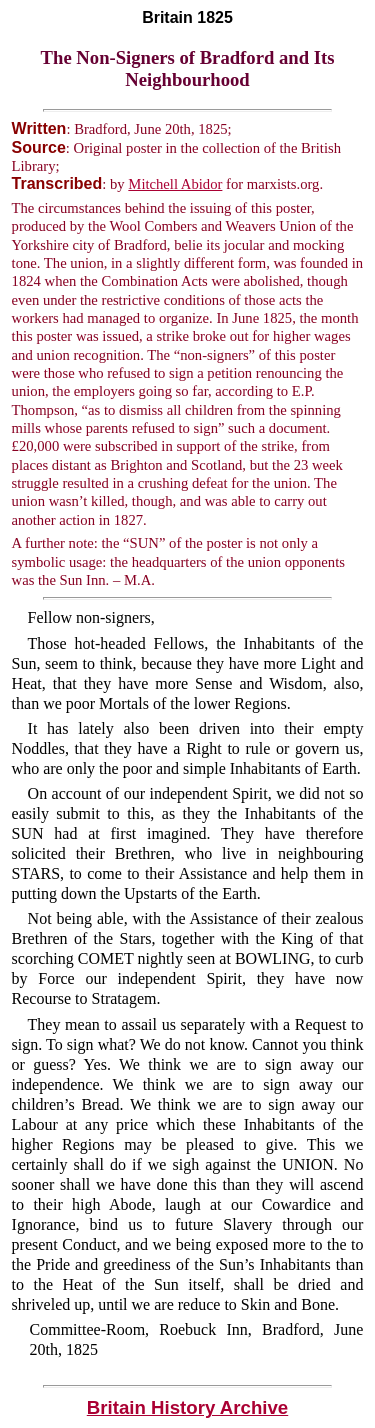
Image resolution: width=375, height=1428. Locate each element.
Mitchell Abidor (175, 184)
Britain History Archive (187, 1407)
